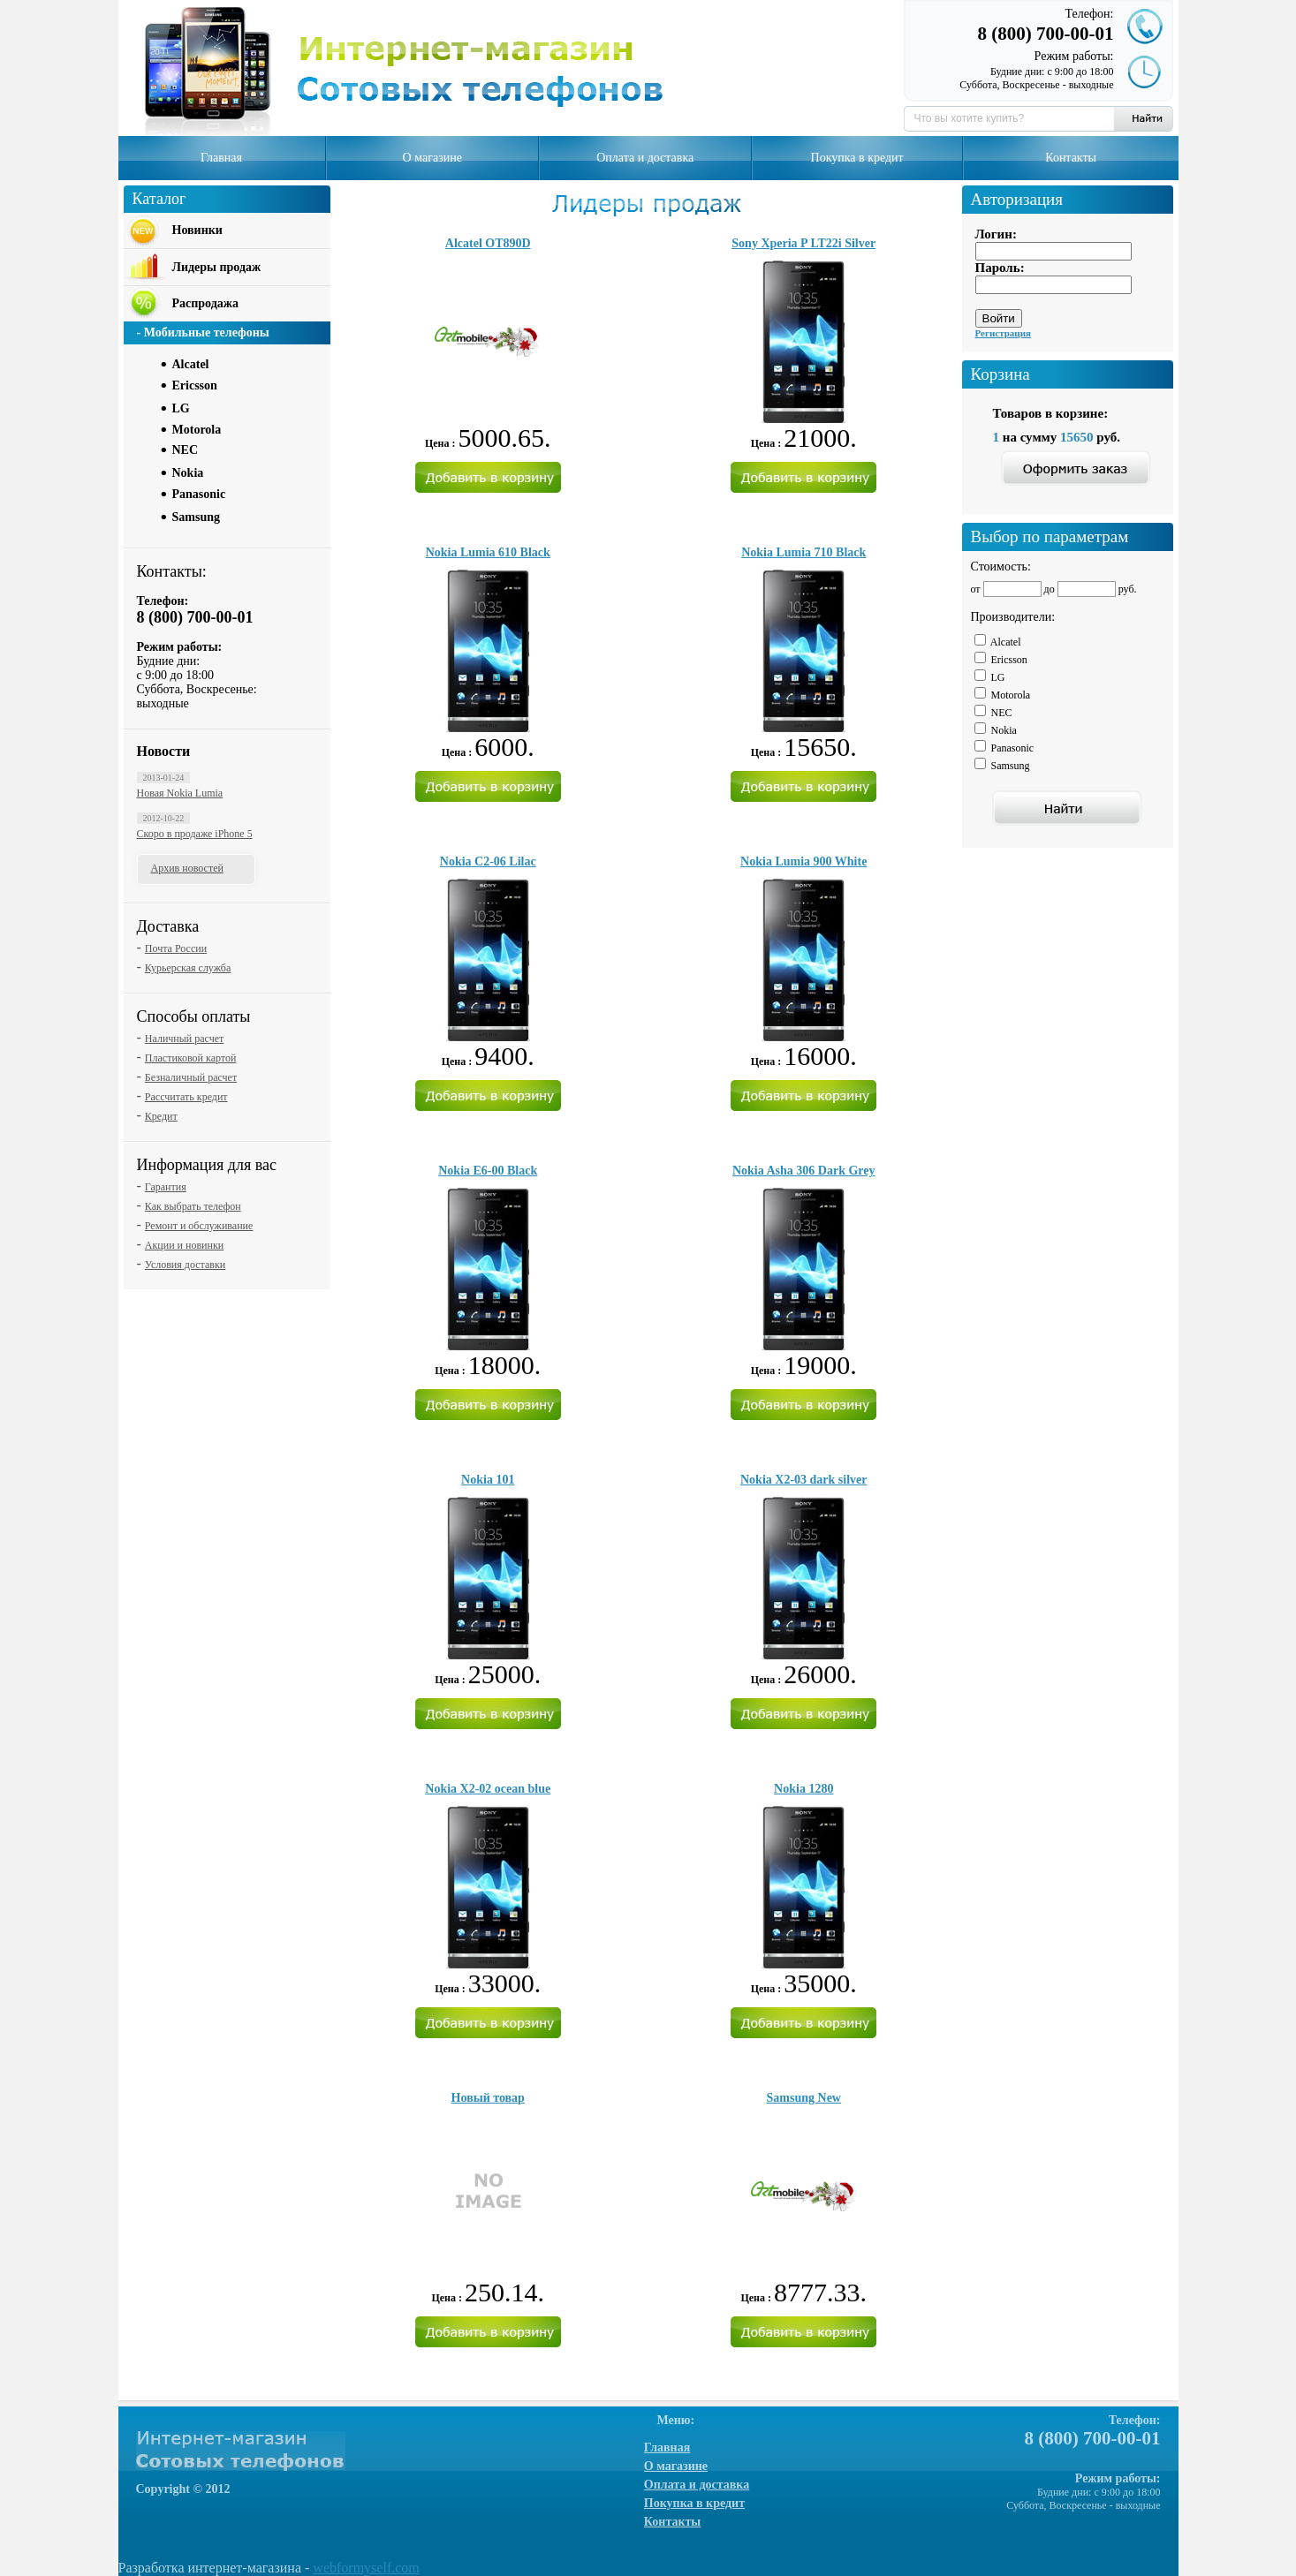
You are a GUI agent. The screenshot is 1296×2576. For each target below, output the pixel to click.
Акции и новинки (184, 1245)
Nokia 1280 (803, 1788)
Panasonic (199, 494)
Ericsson (194, 385)
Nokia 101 (487, 1479)
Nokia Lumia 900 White (803, 861)
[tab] (247, 363)
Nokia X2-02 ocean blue (487, 1788)
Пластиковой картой (191, 1058)
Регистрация (1003, 333)
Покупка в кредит (857, 157)
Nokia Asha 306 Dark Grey (803, 1170)
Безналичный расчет (191, 1077)
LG (181, 408)
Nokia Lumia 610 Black (488, 552)
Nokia (188, 473)
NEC (185, 450)
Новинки (197, 230)
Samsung (196, 517)
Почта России (176, 948)
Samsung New (804, 2097)
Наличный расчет (184, 1038)
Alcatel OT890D (488, 243)
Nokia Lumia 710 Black (803, 552)
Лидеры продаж (216, 267)
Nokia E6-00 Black (487, 1170)
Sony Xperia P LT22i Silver (803, 243)
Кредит (161, 1116)
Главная (221, 157)
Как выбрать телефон (193, 1206)
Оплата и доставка (644, 157)
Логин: (996, 234)
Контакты (1070, 157)
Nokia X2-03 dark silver (804, 1479)
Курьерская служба (188, 968)
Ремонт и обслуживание (199, 1226)
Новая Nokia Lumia (180, 793)
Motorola (197, 429)
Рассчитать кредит (186, 1097)
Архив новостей (187, 868)
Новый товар (488, 2097)
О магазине (432, 157)
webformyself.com (366, 2567)
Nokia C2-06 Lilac (488, 861)
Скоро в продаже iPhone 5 (195, 833)
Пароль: (1000, 268)
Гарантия (165, 1187)
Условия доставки (185, 1264)
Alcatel (190, 364)
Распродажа (205, 303)
